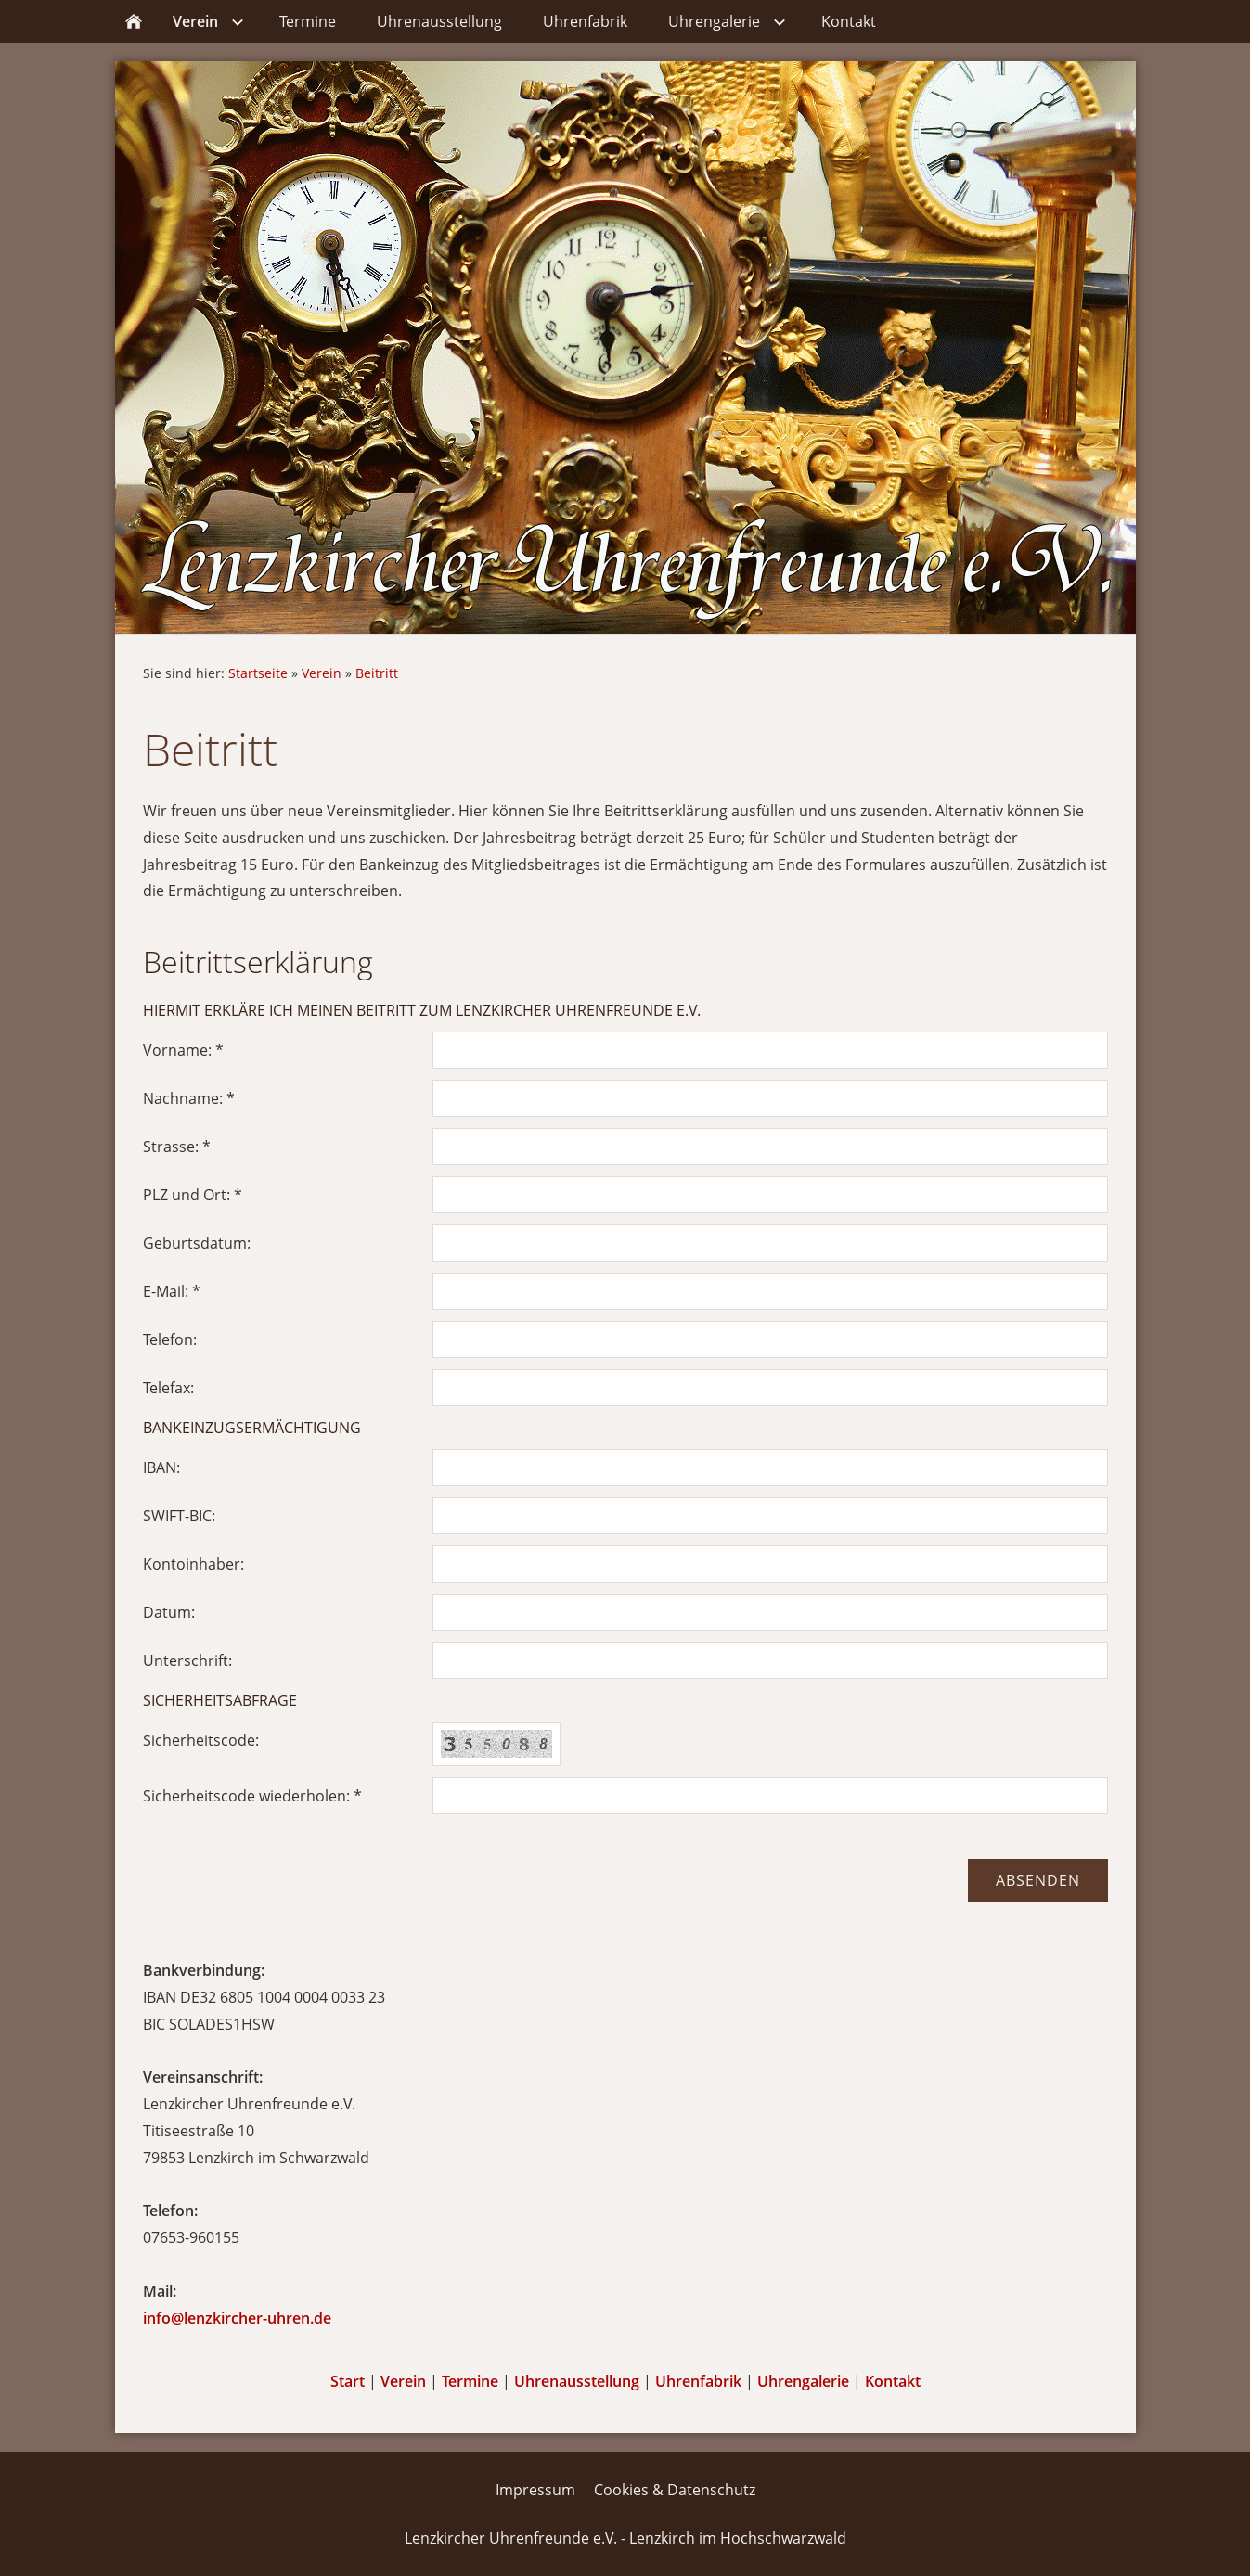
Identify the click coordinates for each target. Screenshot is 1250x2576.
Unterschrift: (187, 1660)
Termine (470, 2381)
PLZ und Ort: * (192, 1195)
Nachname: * (189, 1098)
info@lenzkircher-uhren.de (237, 2318)
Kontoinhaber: (193, 1564)
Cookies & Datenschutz (674, 2490)
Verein (321, 673)
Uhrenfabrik (698, 2381)
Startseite (258, 673)
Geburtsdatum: (197, 1243)
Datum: (169, 1612)
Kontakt (893, 2381)
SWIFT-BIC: (179, 1516)
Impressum (535, 2490)
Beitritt (376, 673)
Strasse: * (177, 1146)
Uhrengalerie (803, 2381)
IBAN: (161, 1467)
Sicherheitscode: (201, 1740)
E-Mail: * (171, 1291)
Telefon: (170, 1339)
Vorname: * (183, 1050)
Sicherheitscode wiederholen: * (252, 1796)
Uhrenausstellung (576, 2381)
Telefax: (168, 1388)
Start (347, 2381)
